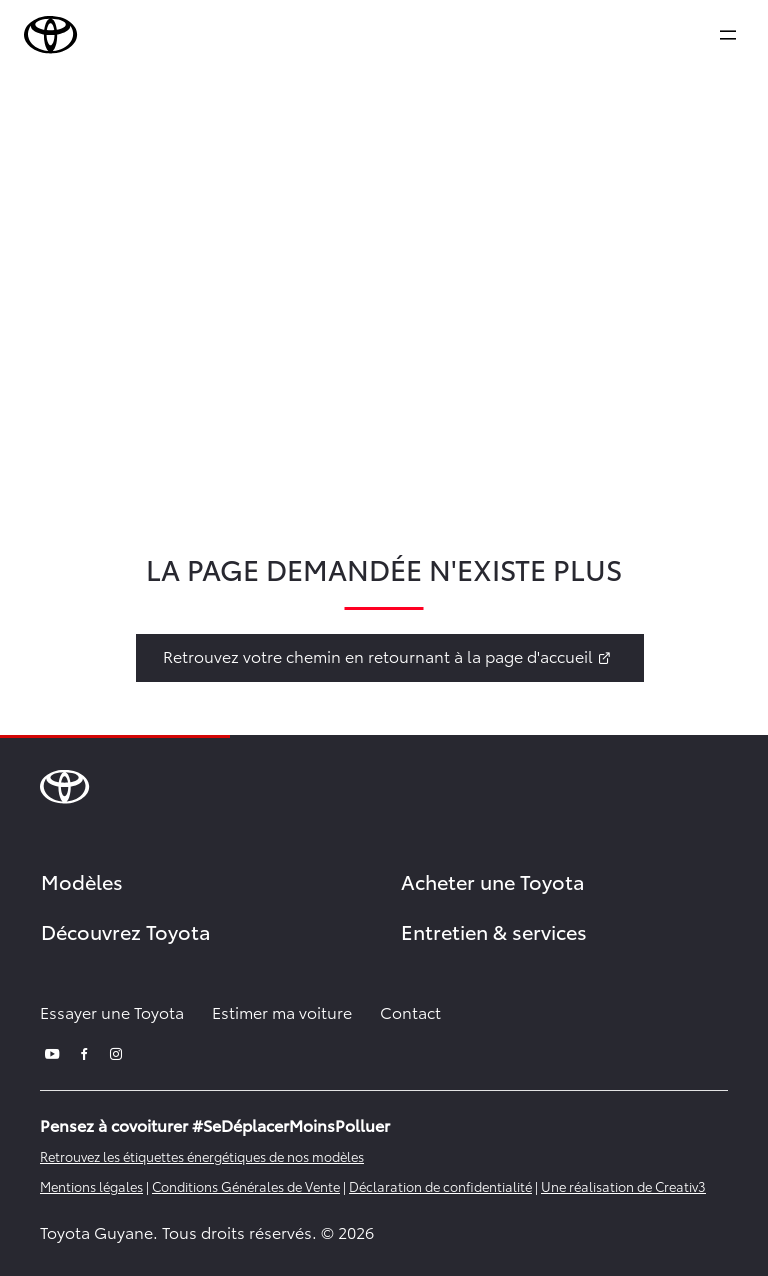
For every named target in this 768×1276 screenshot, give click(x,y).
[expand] (728, 35)
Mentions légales (91, 1186)
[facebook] (84, 1051)
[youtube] (52, 1051)
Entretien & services (494, 931)
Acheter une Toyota (493, 881)
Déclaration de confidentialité (440, 1186)
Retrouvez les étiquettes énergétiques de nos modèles (202, 1156)
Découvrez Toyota (126, 931)
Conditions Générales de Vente (246, 1186)
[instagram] (116, 1051)
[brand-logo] (51, 35)
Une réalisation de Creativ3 (623, 1186)
